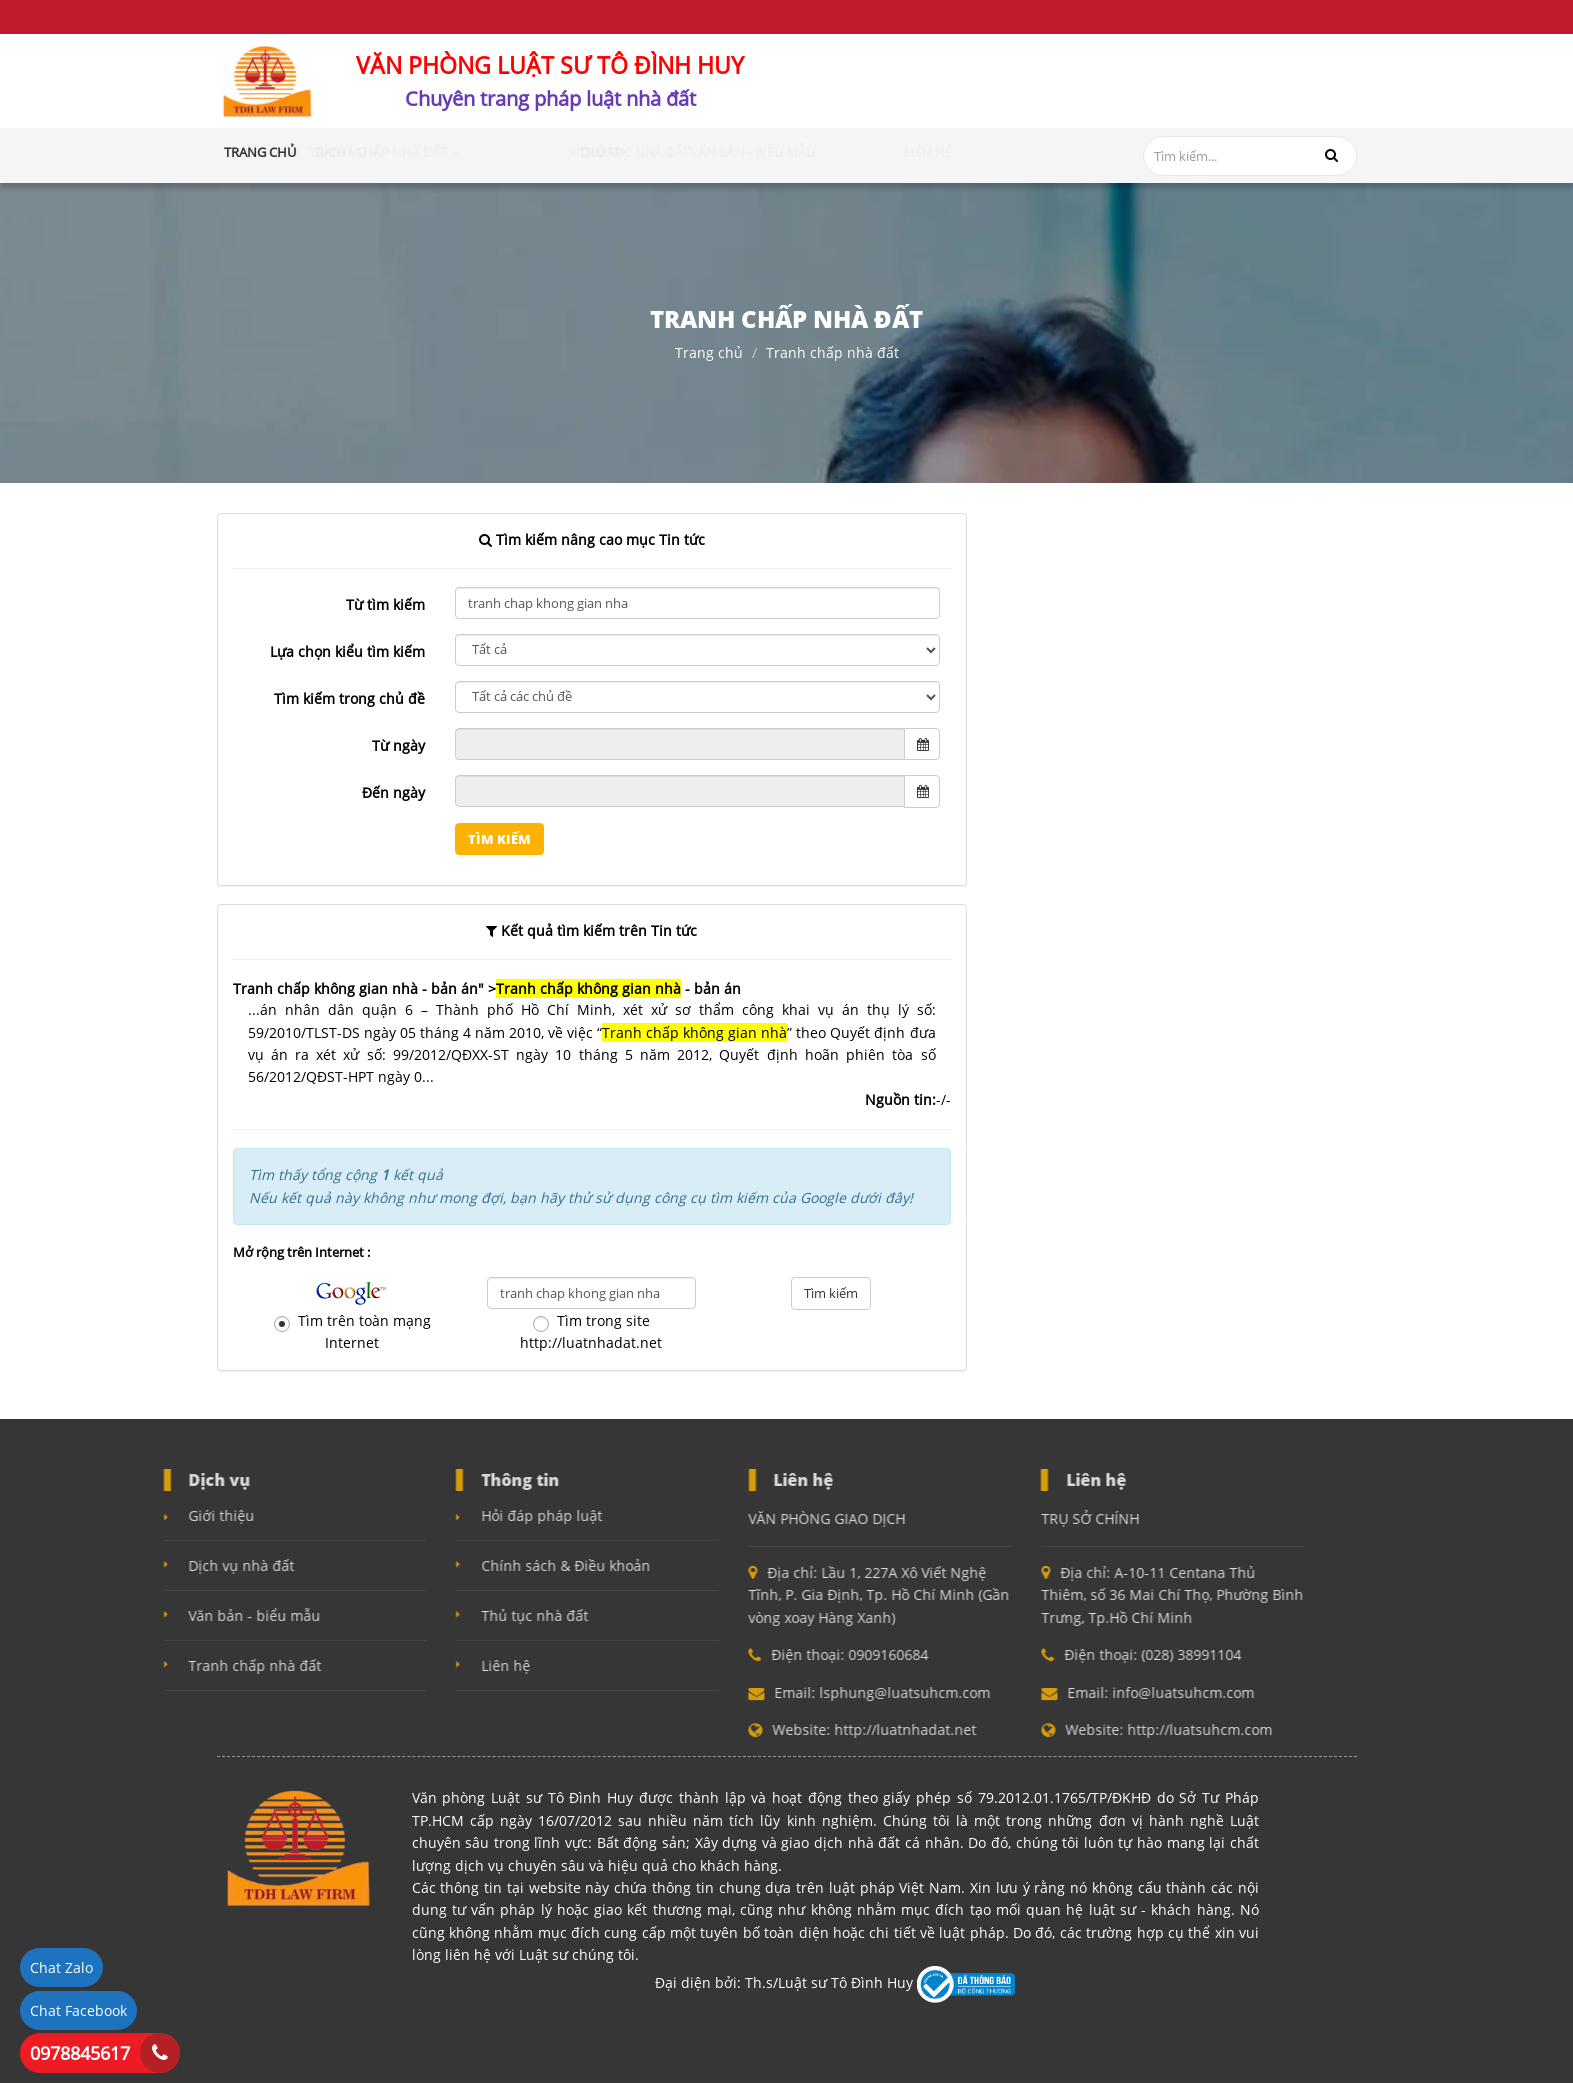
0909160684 (1015, 91)
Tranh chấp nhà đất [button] (543, 152)
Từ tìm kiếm (385, 604)
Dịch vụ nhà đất (121, 1565)
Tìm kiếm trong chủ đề (349, 698)
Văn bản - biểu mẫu (134, 1615)
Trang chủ (260, 152)
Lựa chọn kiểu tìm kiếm (347, 651)
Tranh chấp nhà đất (832, 352)
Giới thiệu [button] (342, 152)
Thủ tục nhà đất (414, 1615)
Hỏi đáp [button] (659, 152)
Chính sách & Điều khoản (445, 1565)
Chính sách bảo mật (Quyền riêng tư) (591, 16)
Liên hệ (385, 1665)
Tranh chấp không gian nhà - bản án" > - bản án (487, 988)
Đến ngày (393, 792)
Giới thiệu (101, 1515)
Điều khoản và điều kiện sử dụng (322, 16)
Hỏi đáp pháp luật (421, 1515)
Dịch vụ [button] (422, 152)
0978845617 (80, 2053)
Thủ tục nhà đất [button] (754, 152)
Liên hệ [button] (987, 152)
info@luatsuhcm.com (1258, 101)
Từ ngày (398, 745)
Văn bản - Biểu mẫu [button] (886, 152)
